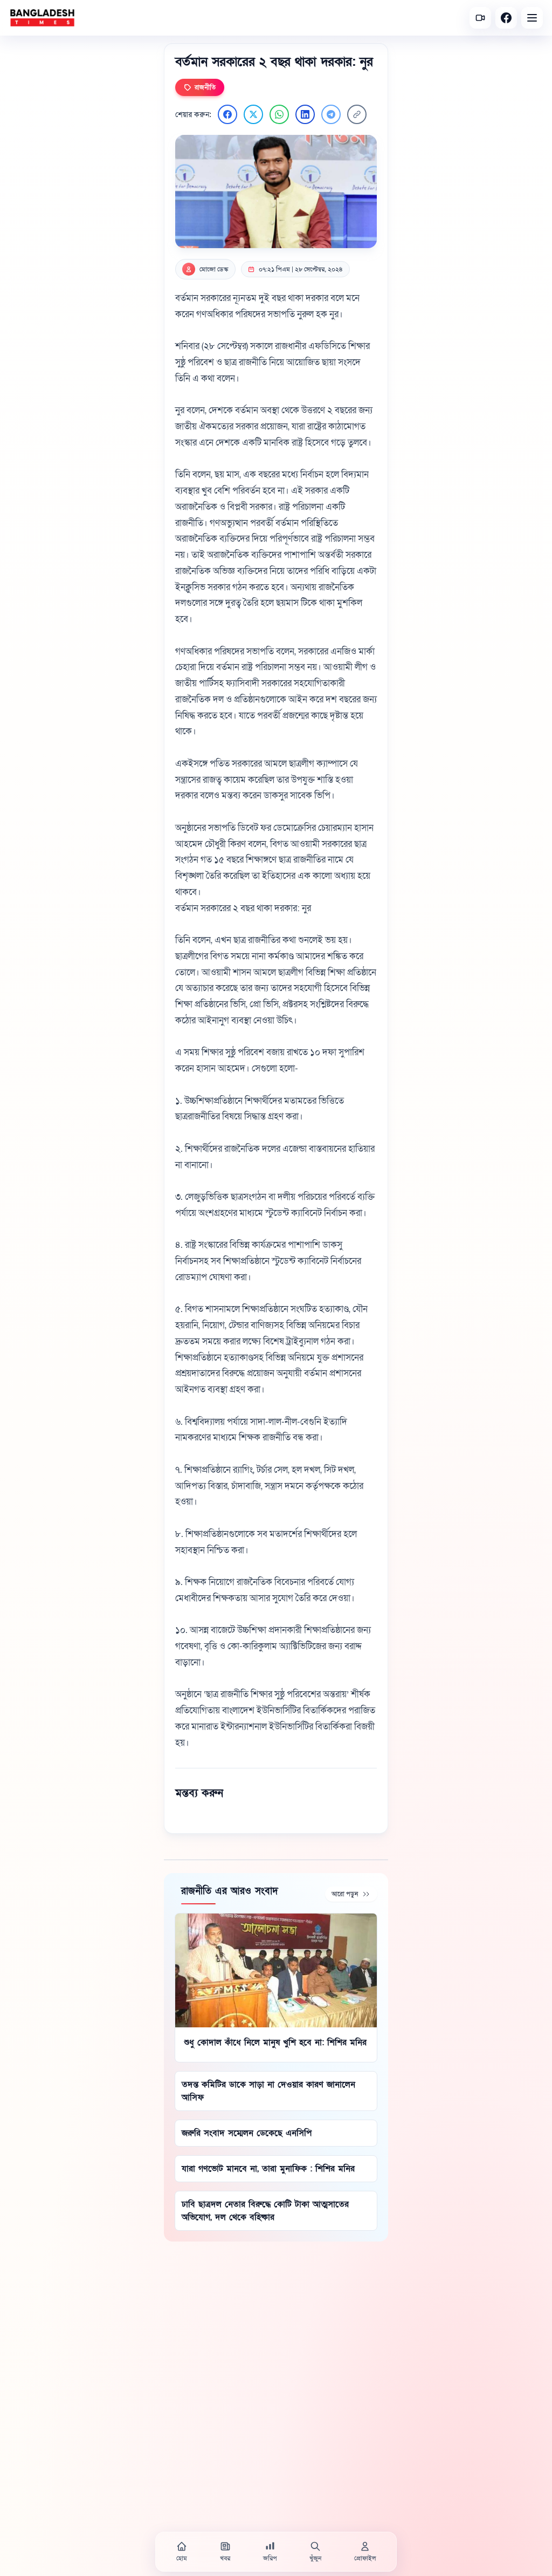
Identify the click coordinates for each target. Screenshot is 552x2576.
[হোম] (182, 2552)
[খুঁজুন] (315, 2552)
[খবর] (225, 2552)
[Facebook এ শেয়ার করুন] (227, 114)
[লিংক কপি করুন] (357, 114)
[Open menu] (532, 18)
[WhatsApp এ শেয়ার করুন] (279, 114)
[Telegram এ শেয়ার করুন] (331, 114)
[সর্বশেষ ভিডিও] (480, 18)
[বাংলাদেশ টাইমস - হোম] (42, 17)
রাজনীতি (200, 87)
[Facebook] (506, 18)
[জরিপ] (270, 2552)
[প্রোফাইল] (365, 2552)
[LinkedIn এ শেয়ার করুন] (305, 114)
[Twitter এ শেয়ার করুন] (253, 114)
